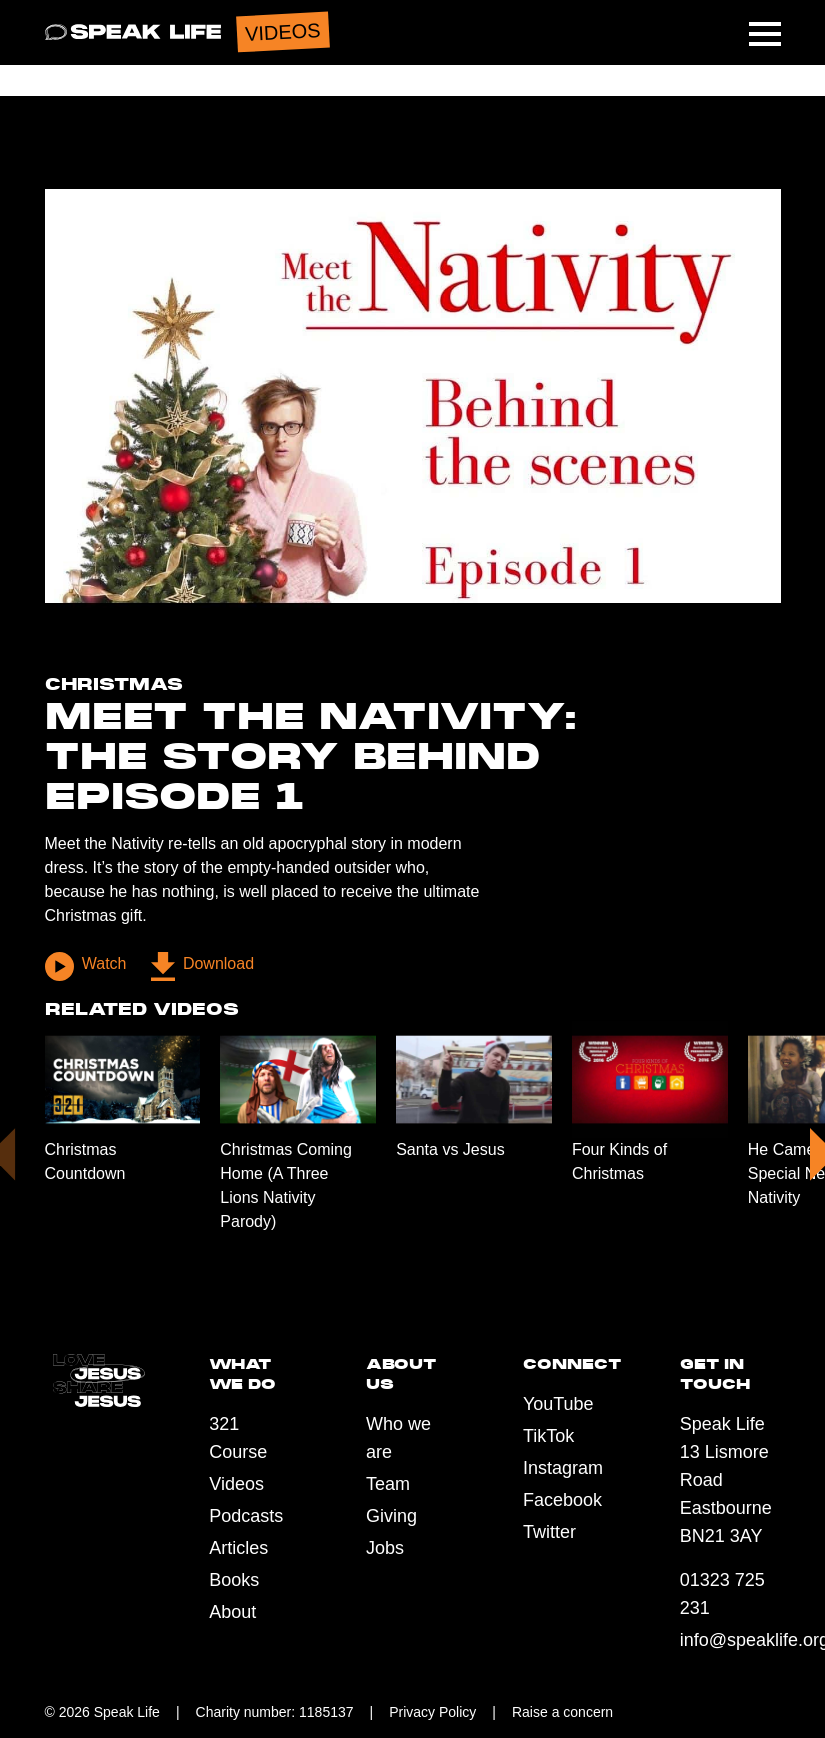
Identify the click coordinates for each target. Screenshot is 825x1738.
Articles (238, 1548)
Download (202, 966)
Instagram (563, 1468)
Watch (86, 966)
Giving (391, 1516)
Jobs (385, 1548)
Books (234, 1580)
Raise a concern (562, 1712)
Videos (236, 1484)
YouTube (558, 1404)
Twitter (549, 1532)
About (232, 1612)
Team (388, 1484)
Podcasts (246, 1516)
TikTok (548, 1436)
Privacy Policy (432, 1712)
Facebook (562, 1500)
